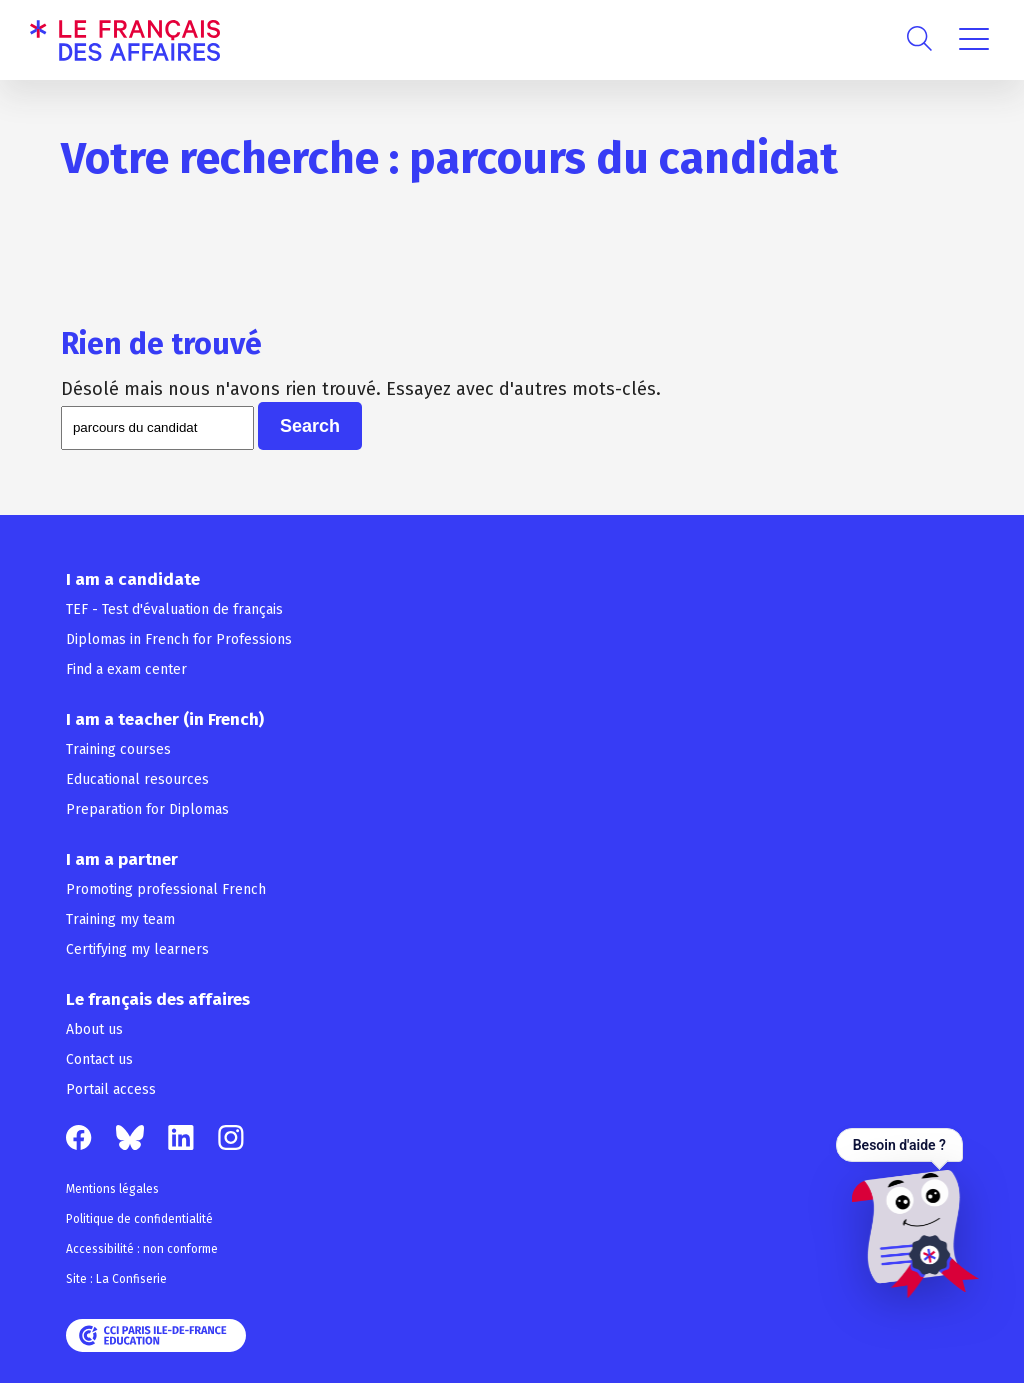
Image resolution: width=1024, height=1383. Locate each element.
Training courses (118, 749)
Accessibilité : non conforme (142, 1249)
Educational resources (137, 779)
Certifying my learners (137, 949)
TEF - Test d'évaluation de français (174, 609)
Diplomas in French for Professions (179, 639)
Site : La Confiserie (116, 1279)
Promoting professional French (166, 889)
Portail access (111, 1089)
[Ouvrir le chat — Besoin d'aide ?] (907, 1213)
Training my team (120, 919)
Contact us (99, 1059)
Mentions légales (112, 1189)
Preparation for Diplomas (147, 809)
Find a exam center (126, 669)
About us (94, 1029)
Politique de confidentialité (139, 1219)
